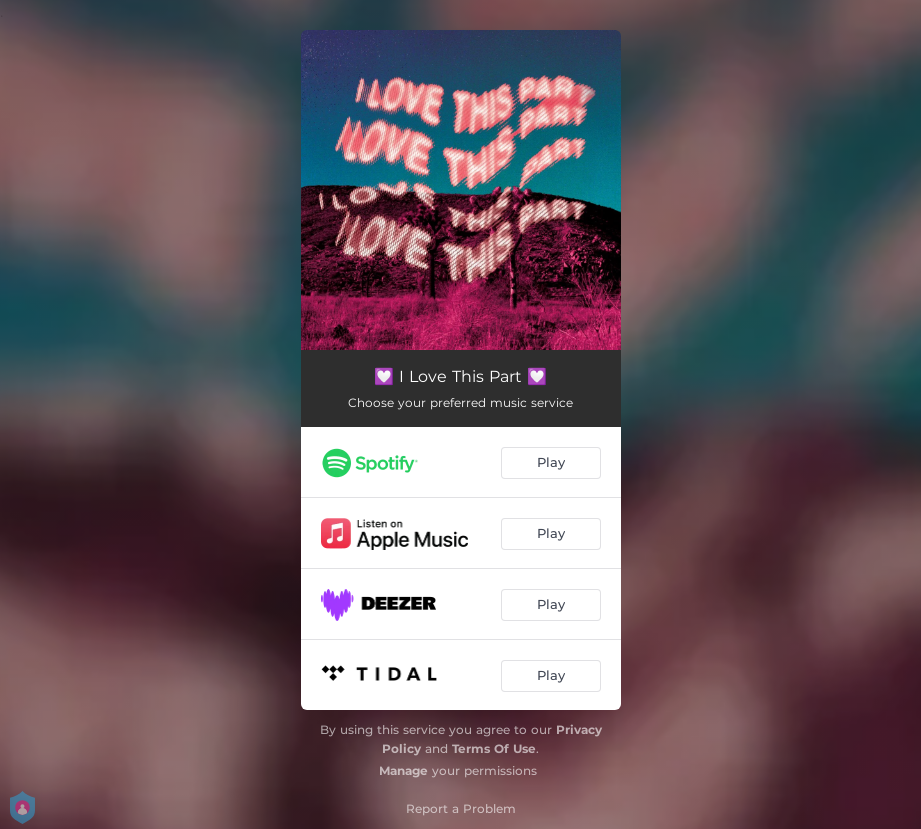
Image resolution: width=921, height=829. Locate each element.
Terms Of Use (494, 748)
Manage (403, 770)
